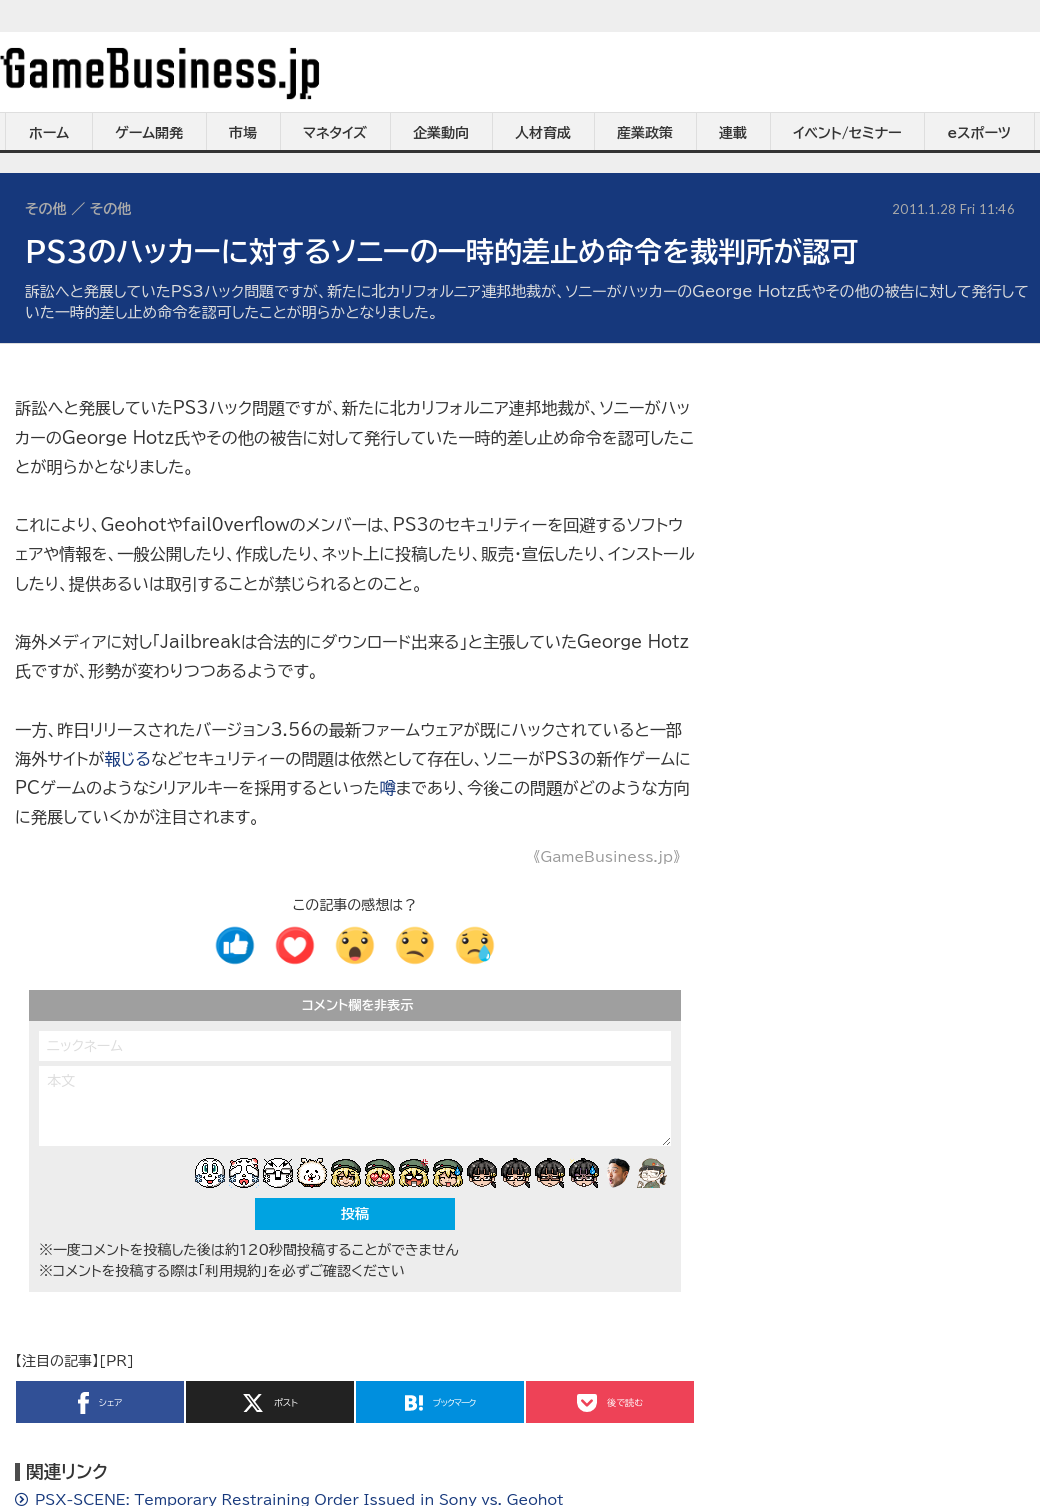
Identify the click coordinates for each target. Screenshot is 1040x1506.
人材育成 (543, 133)
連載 (733, 133)
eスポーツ (979, 133)
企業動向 (441, 133)
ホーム (49, 133)
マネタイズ (335, 133)
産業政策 (645, 133)
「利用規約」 (233, 1271)
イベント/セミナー (847, 133)
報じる (127, 759)
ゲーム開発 (149, 133)
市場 (243, 133)
